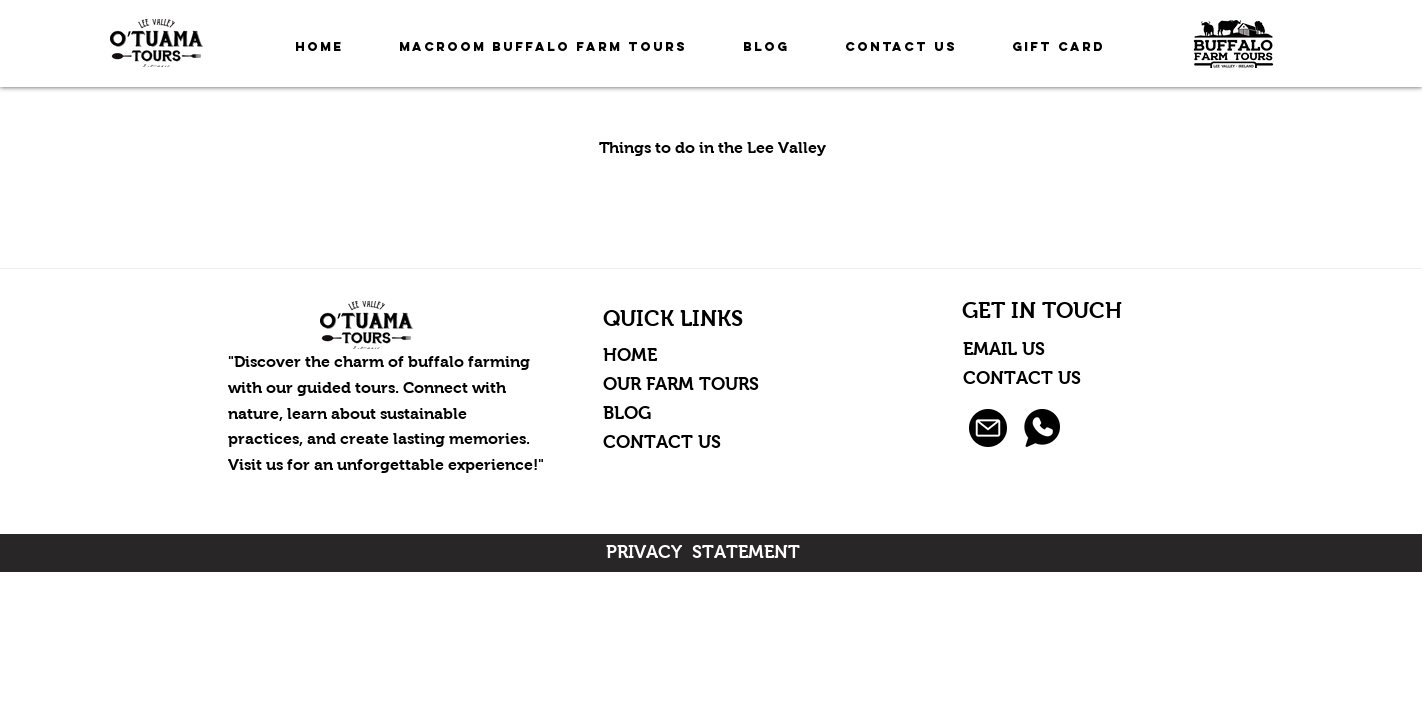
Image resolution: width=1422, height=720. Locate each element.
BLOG (627, 413)
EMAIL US (1006, 349)
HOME (630, 355)
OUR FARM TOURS (681, 384)
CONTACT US (662, 442)
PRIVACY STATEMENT (703, 552)
